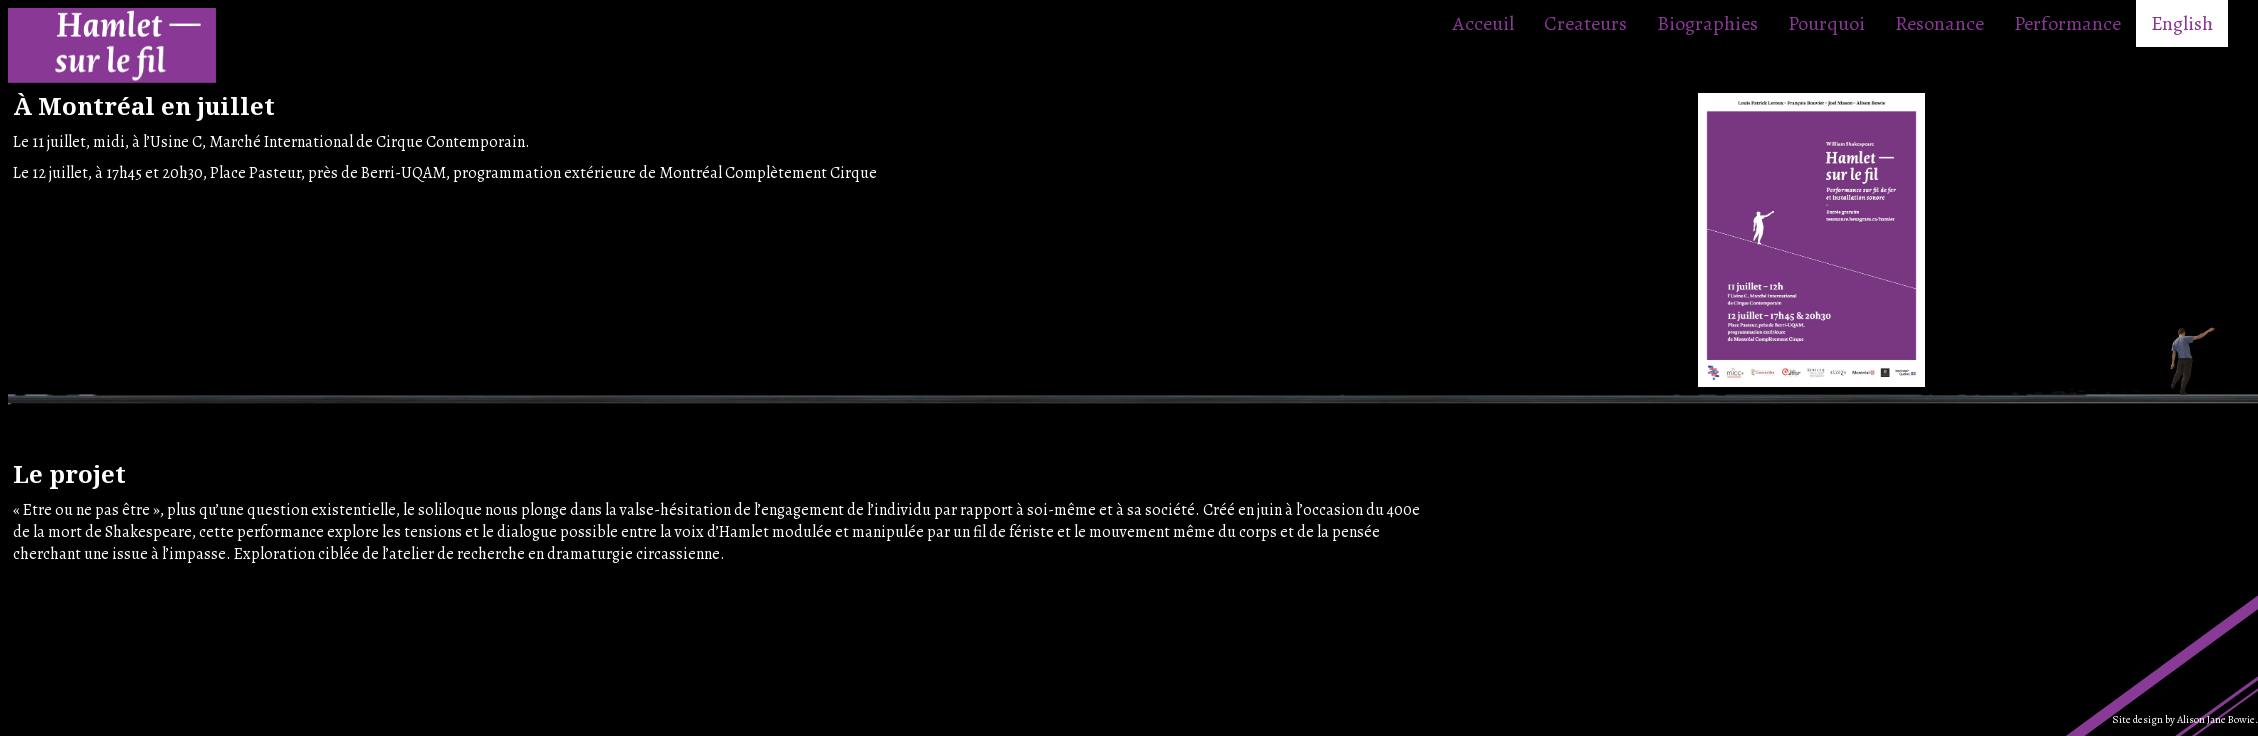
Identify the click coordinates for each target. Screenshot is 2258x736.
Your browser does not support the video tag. (1597, 534)
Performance (2067, 23)
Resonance (1939, 23)
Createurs (1585, 23)
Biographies (1707, 23)
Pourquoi (1826, 23)
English (2182, 23)
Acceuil (1483, 23)
